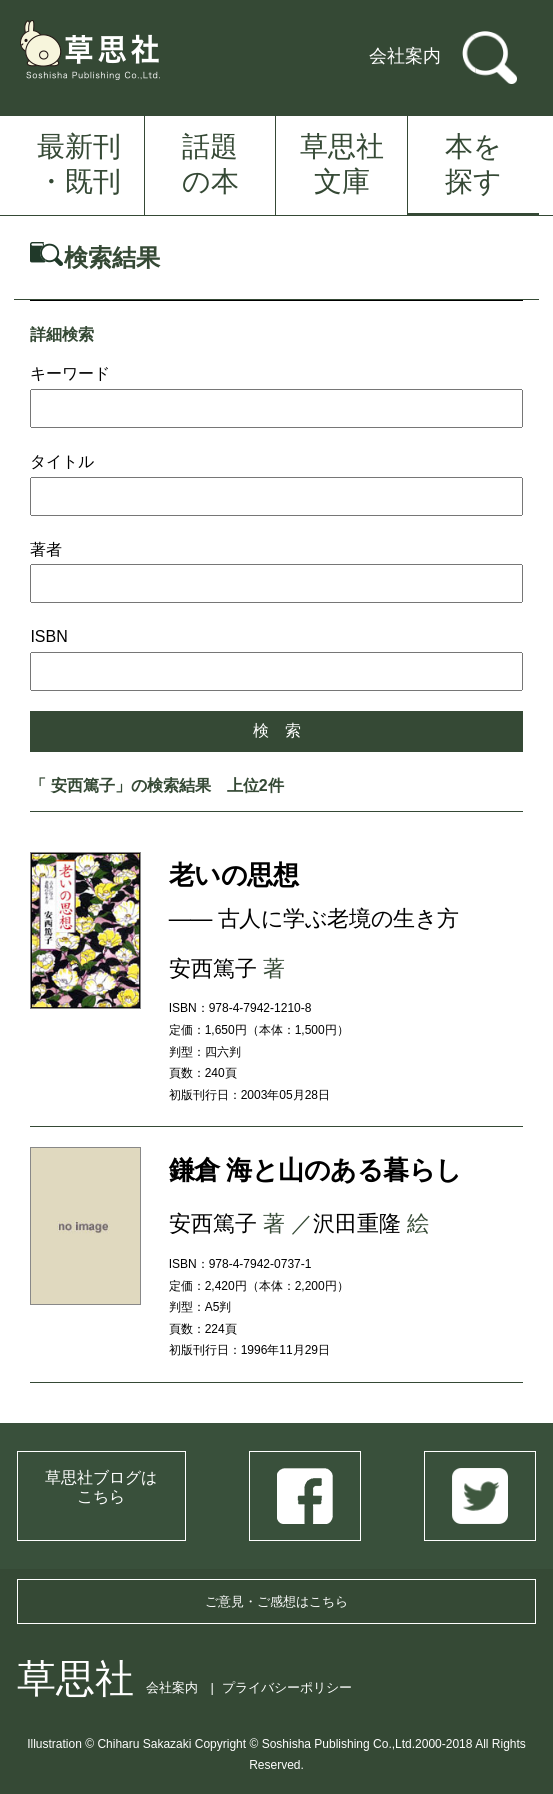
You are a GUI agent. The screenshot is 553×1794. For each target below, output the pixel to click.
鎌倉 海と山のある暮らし (315, 1170)
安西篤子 (213, 968)
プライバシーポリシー (287, 1687)
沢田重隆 (357, 1223)
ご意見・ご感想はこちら (276, 1601)
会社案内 (405, 56)
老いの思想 (233, 875)
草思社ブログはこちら (101, 1487)
